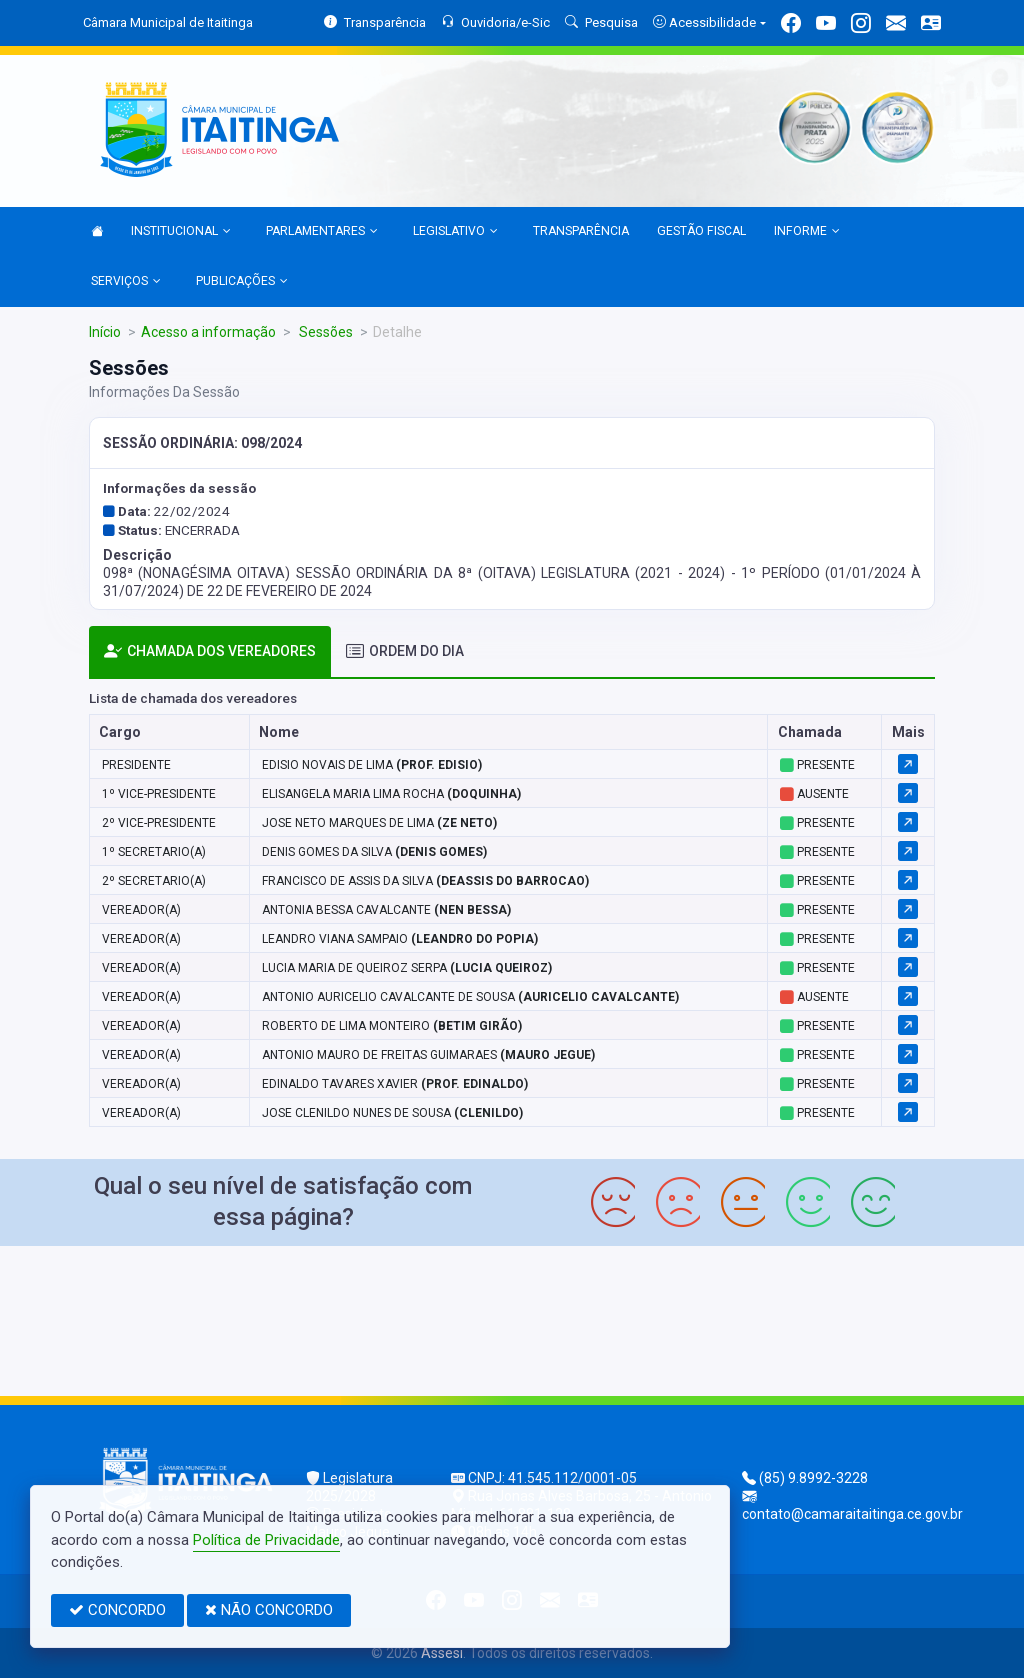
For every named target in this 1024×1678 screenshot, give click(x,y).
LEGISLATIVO (455, 232)
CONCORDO (117, 1610)
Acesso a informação (208, 332)
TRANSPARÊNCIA (581, 231)
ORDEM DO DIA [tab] (405, 651)
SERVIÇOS (126, 282)
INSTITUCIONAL (181, 232)
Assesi (442, 1653)
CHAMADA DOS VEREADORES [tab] (210, 651)
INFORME (807, 232)
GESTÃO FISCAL (701, 231)
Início (105, 332)
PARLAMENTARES (322, 232)
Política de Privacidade (266, 1540)
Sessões (324, 332)
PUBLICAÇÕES (242, 282)
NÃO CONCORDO (269, 1610)
